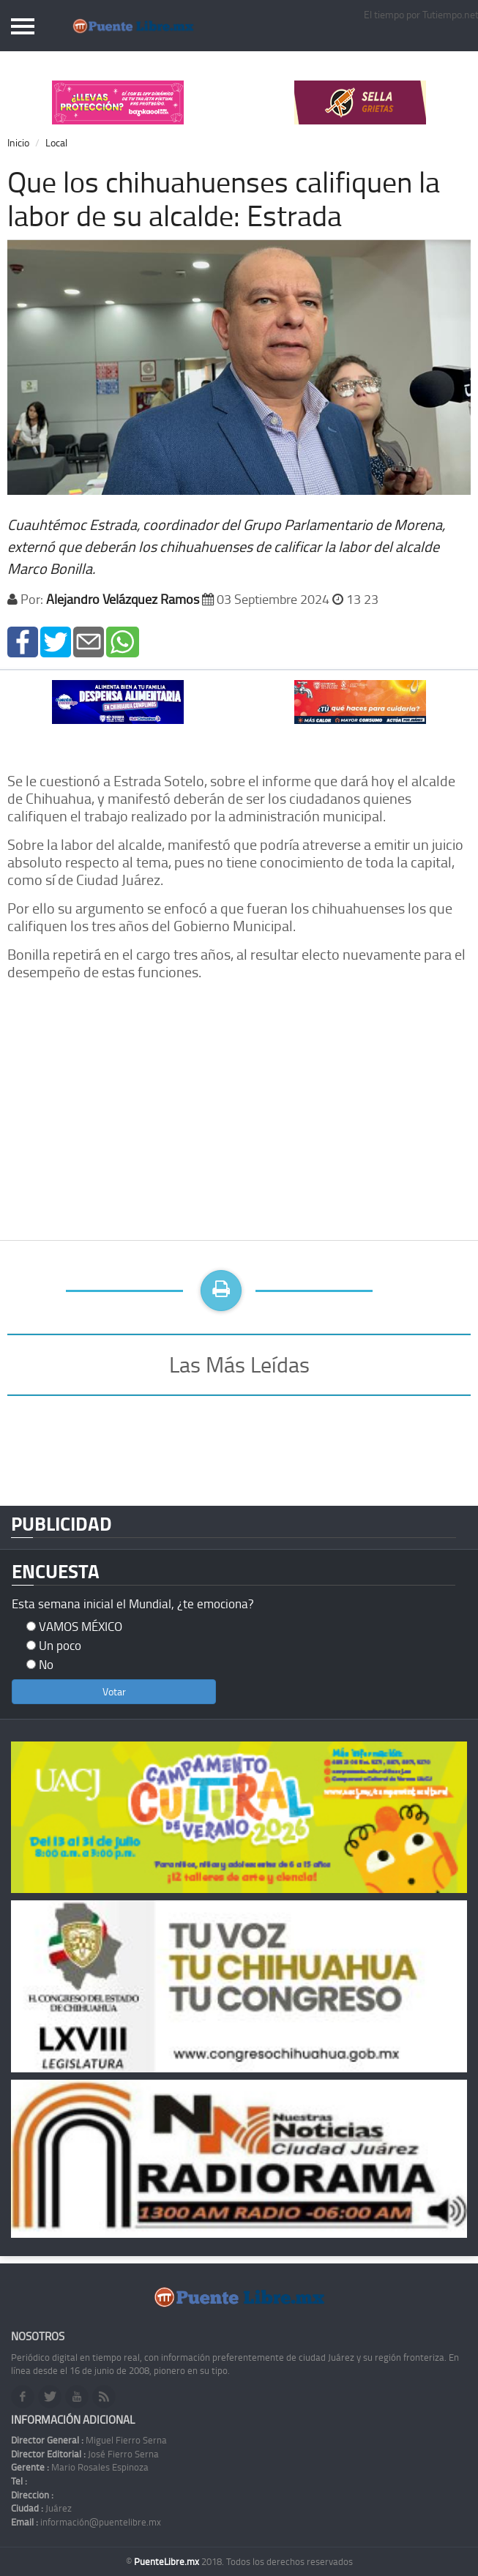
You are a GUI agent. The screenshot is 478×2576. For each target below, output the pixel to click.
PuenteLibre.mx (167, 2561)
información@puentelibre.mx (86, 2521)
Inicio (18, 142)
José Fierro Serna (85, 2453)
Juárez (41, 2508)
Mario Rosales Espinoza (80, 2467)
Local (56, 142)
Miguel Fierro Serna (89, 2439)
